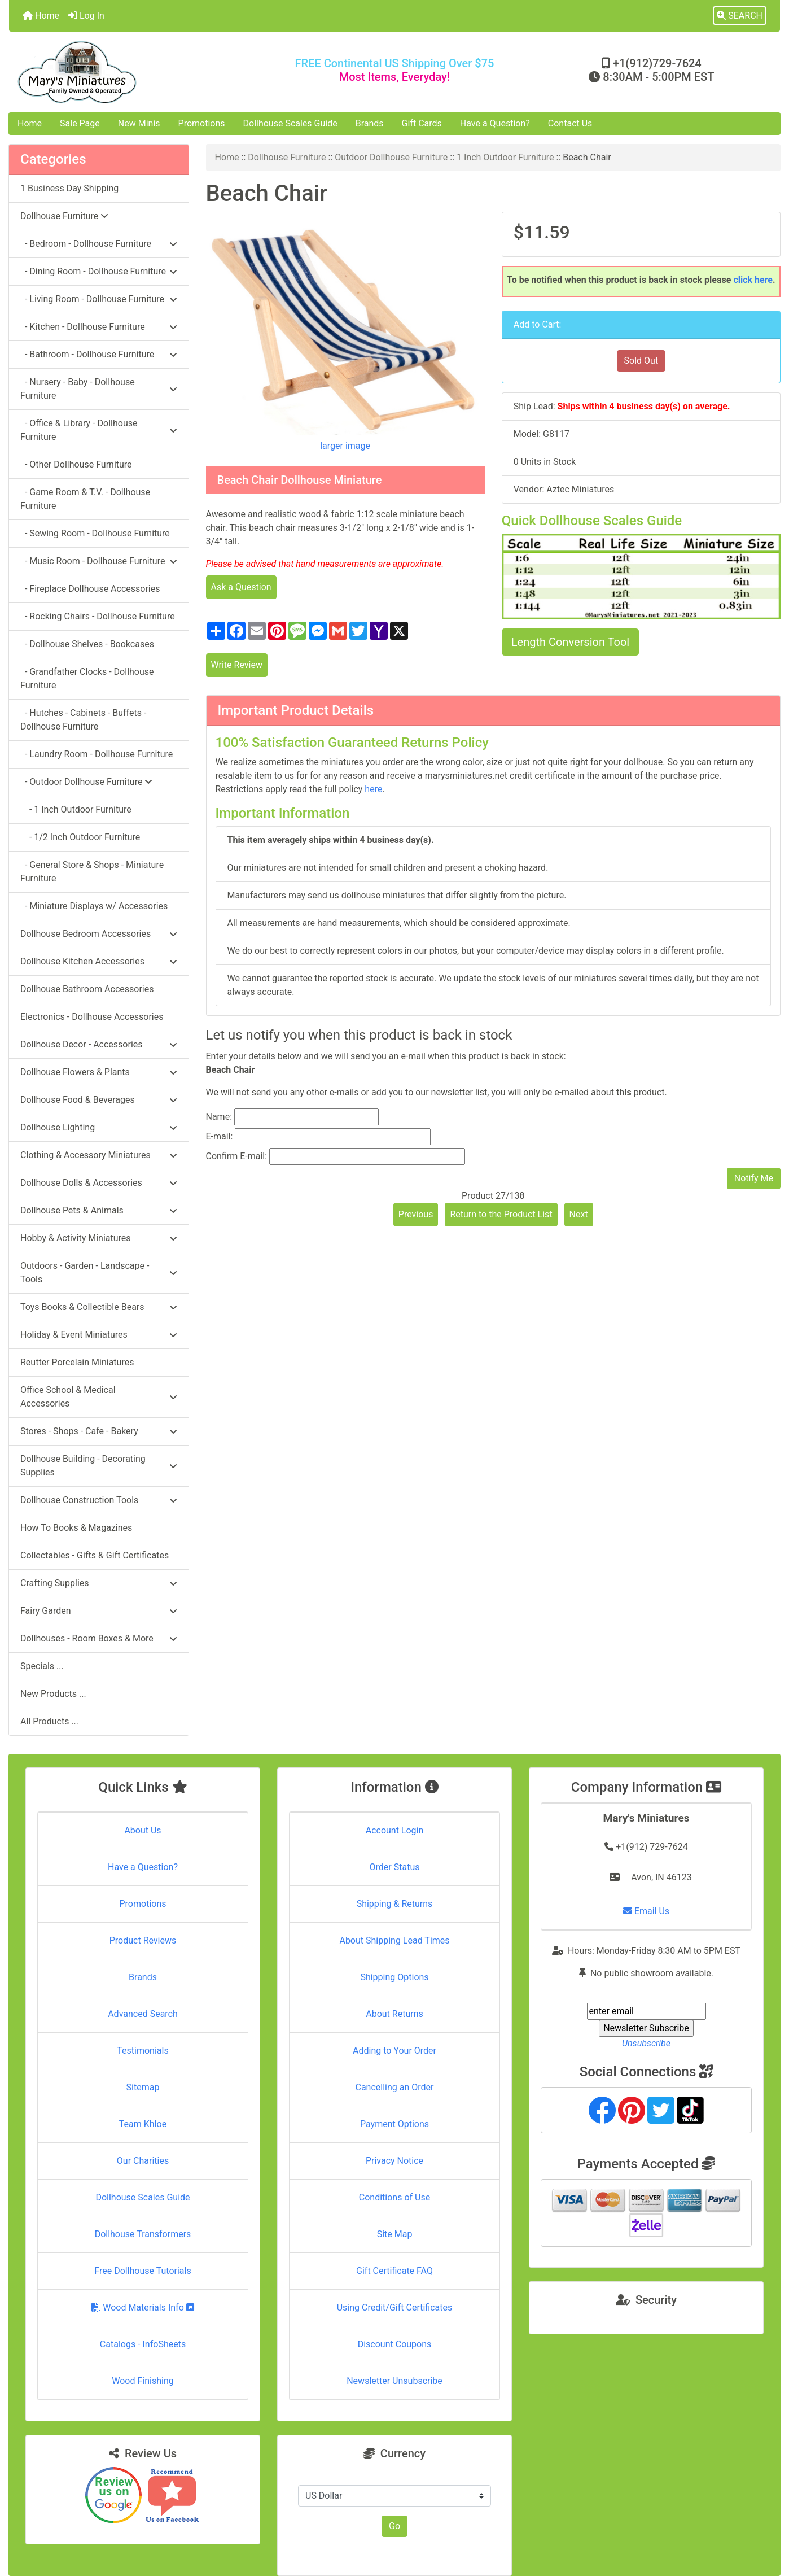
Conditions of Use (394, 2197)
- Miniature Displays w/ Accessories (94, 906)
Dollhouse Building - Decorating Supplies (98, 1465)
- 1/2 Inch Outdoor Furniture (80, 837)
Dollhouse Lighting (98, 1127)
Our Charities (143, 2160)
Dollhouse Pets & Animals (98, 1210)
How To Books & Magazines (76, 1527)
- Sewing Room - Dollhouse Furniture (95, 533)
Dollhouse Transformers (143, 2234)
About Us (142, 1830)
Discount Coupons (395, 2344)
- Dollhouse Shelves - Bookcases (87, 644)
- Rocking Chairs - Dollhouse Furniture (97, 616)
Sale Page (80, 123)
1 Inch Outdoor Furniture (505, 157)
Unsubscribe (646, 2043)
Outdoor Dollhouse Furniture (391, 157)
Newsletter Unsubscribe (394, 2381)
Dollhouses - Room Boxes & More (98, 1638)
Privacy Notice (394, 2160)
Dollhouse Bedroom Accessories (98, 933)
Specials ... (42, 1666)
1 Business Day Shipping (69, 188)
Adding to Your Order (394, 2050)
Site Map (395, 2234)
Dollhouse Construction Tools (98, 1500)
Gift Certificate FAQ (394, 2270)
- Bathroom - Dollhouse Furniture (98, 354)
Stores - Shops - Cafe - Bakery (98, 1431)
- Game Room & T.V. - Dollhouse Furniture (85, 499)
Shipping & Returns (395, 1903)
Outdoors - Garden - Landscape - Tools (98, 1272)
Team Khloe (142, 2124)
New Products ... (53, 1693)
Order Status (395, 1867)
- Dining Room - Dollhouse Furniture (98, 271)
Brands (370, 123)
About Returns (394, 2014)
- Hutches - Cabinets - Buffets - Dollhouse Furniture (83, 720)
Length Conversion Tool (570, 642)
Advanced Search (143, 2014)
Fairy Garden (98, 1610)
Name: (219, 1116)
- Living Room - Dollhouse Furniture (98, 299)
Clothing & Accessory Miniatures (98, 1155)
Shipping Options (394, 1977)
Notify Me (753, 1178)
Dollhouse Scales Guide (290, 123)
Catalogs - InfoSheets (143, 2344)
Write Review (236, 665)
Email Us (646, 1911)
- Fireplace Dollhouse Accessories (90, 588)
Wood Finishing (142, 2381)
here (373, 789)
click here (753, 279)
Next (578, 1214)
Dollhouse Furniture (287, 157)
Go (394, 2526)
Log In (86, 15)
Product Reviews (143, 1940)
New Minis (139, 123)
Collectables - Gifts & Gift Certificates (94, 1555)
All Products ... (49, 1721)
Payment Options (394, 2124)
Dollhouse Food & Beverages (98, 1099)
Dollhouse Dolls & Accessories (98, 1182)
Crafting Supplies (98, 1583)
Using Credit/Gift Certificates (395, 2307)
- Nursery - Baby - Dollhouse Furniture (98, 389)
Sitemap (143, 2087)
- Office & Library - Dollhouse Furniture (98, 430)
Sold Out (641, 360)
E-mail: (219, 1136)
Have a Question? (495, 123)
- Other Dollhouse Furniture (76, 464)
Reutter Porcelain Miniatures (77, 1362)
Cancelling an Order (395, 2087)
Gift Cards (422, 123)
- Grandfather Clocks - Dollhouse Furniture (87, 678)
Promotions (201, 123)
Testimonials (142, 2050)
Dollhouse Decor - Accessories (98, 1044)
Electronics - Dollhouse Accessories (91, 1016)
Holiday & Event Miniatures (98, 1334)
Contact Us (570, 123)
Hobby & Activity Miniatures (98, 1238)
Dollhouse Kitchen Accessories (98, 961)
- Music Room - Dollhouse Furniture (98, 561)
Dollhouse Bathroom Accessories (87, 989)
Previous (415, 1214)
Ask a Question (241, 587)
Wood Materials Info (142, 2307)
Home (41, 15)
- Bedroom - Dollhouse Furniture (98, 243)
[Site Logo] (137, 72)
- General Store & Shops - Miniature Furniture (92, 871)
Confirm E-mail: (237, 1156)
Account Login (395, 1830)
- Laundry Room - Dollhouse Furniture (96, 754)
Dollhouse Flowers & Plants (98, 1072)
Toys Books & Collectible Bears (98, 1307)
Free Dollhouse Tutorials (142, 2270)
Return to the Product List (501, 1214)
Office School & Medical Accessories (98, 1397)
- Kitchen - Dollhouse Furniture (98, 326)
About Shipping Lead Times (394, 1940)
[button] (739, 16)
